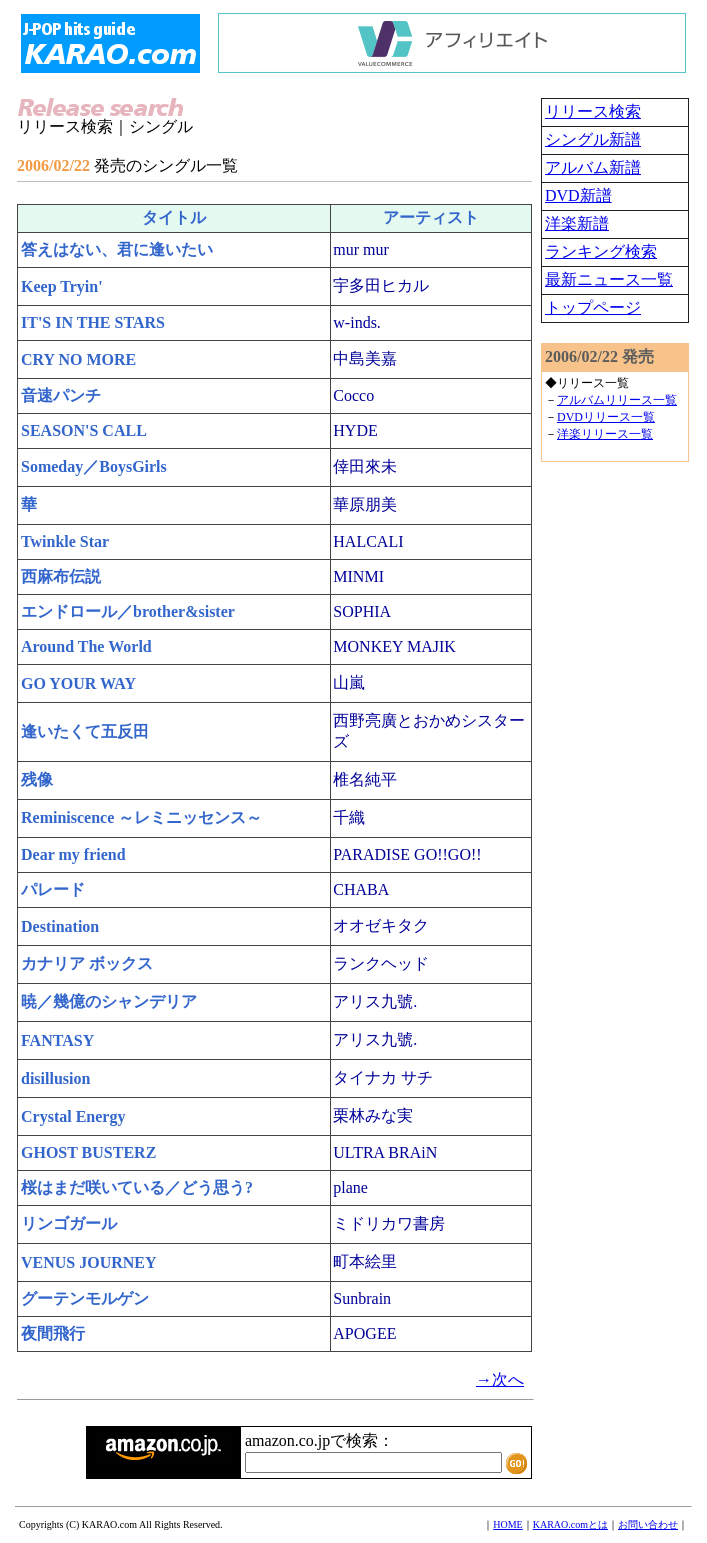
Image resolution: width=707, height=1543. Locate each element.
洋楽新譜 (577, 223)
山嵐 (349, 682)
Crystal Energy (73, 1116)
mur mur (361, 249)
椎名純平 (365, 779)
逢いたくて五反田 (85, 731)
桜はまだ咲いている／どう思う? (137, 1187)
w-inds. (357, 322)
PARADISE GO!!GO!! (407, 854)
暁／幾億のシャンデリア (109, 1001)
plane (350, 1187)
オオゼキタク (381, 925)
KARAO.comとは (570, 1524)
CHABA (361, 889)
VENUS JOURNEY (89, 1262)
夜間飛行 (53, 1333)
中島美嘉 (365, 358)
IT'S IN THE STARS (93, 322)
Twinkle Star (65, 541)
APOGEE (364, 1333)
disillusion (55, 1078)
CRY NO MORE (78, 359)
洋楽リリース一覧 (605, 434)
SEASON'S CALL (84, 430)
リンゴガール (69, 1223)
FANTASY (57, 1040)
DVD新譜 (578, 195)
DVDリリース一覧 (606, 417)
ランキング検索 (601, 251)
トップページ (593, 307)
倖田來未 (365, 466)
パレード (53, 889)
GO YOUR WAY (78, 683)
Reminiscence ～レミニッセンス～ (141, 817)
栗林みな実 (373, 1115)
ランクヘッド (381, 963)
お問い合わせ (648, 1524)
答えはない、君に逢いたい (117, 249)
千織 (349, 817)
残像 (37, 779)
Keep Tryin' (62, 286)
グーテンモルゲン (85, 1298)
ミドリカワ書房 (389, 1223)
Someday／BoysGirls (94, 466)
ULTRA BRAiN (385, 1152)
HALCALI (368, 541)
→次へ (500, 1379)
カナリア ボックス (87, 963)
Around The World (86, 646)
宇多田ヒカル (381, 285)
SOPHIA (362, 611)
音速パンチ (61, 395)
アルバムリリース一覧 (617, 400)
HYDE (355, 430)
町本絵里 (365, 1261)
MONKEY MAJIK (394, 646)
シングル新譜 (593, 139)
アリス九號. (375, 1001)
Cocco (353, 395)
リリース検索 (593, 111)
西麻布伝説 (61, 576)
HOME (507, 1524)
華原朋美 (365, 504)
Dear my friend (73, 854)
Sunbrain (362, 1298)
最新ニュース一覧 (609, 279)
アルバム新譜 (593, 167)
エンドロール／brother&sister (128, 611)
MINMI (358, 576)
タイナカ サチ (383, 1077)
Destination (60, 926)
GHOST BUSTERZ (88, 1152)
